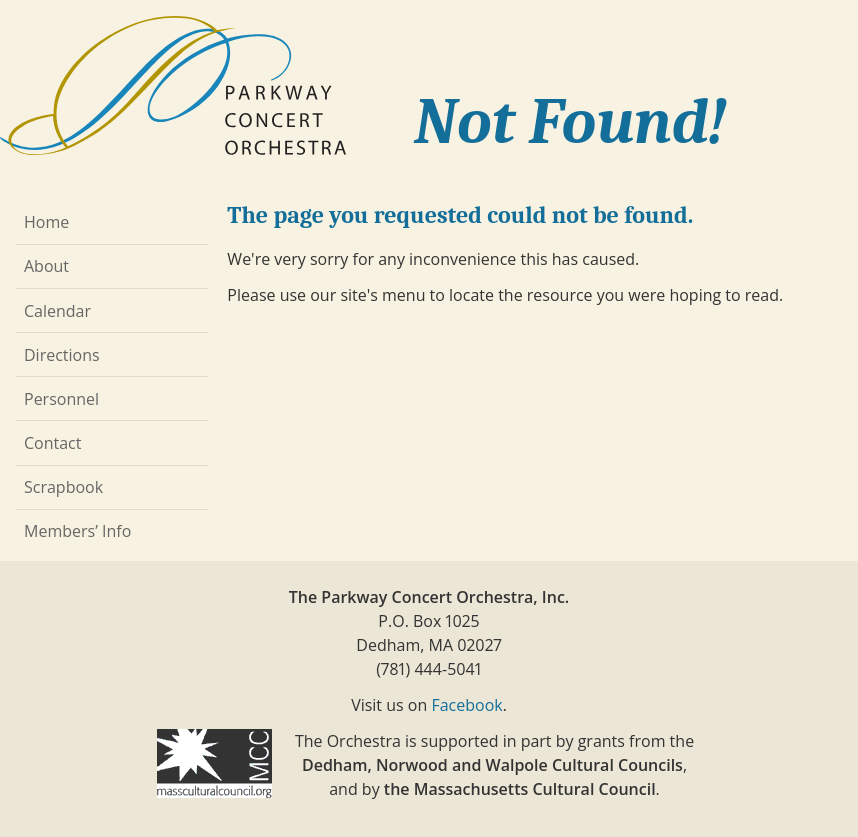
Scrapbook (63, 487)
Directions (62, 355)
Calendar (57, 311)
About (46, 266)
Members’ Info (77, 531)
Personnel (61, 399)
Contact (52, 443)
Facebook (466, 705)
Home (46, 222)
